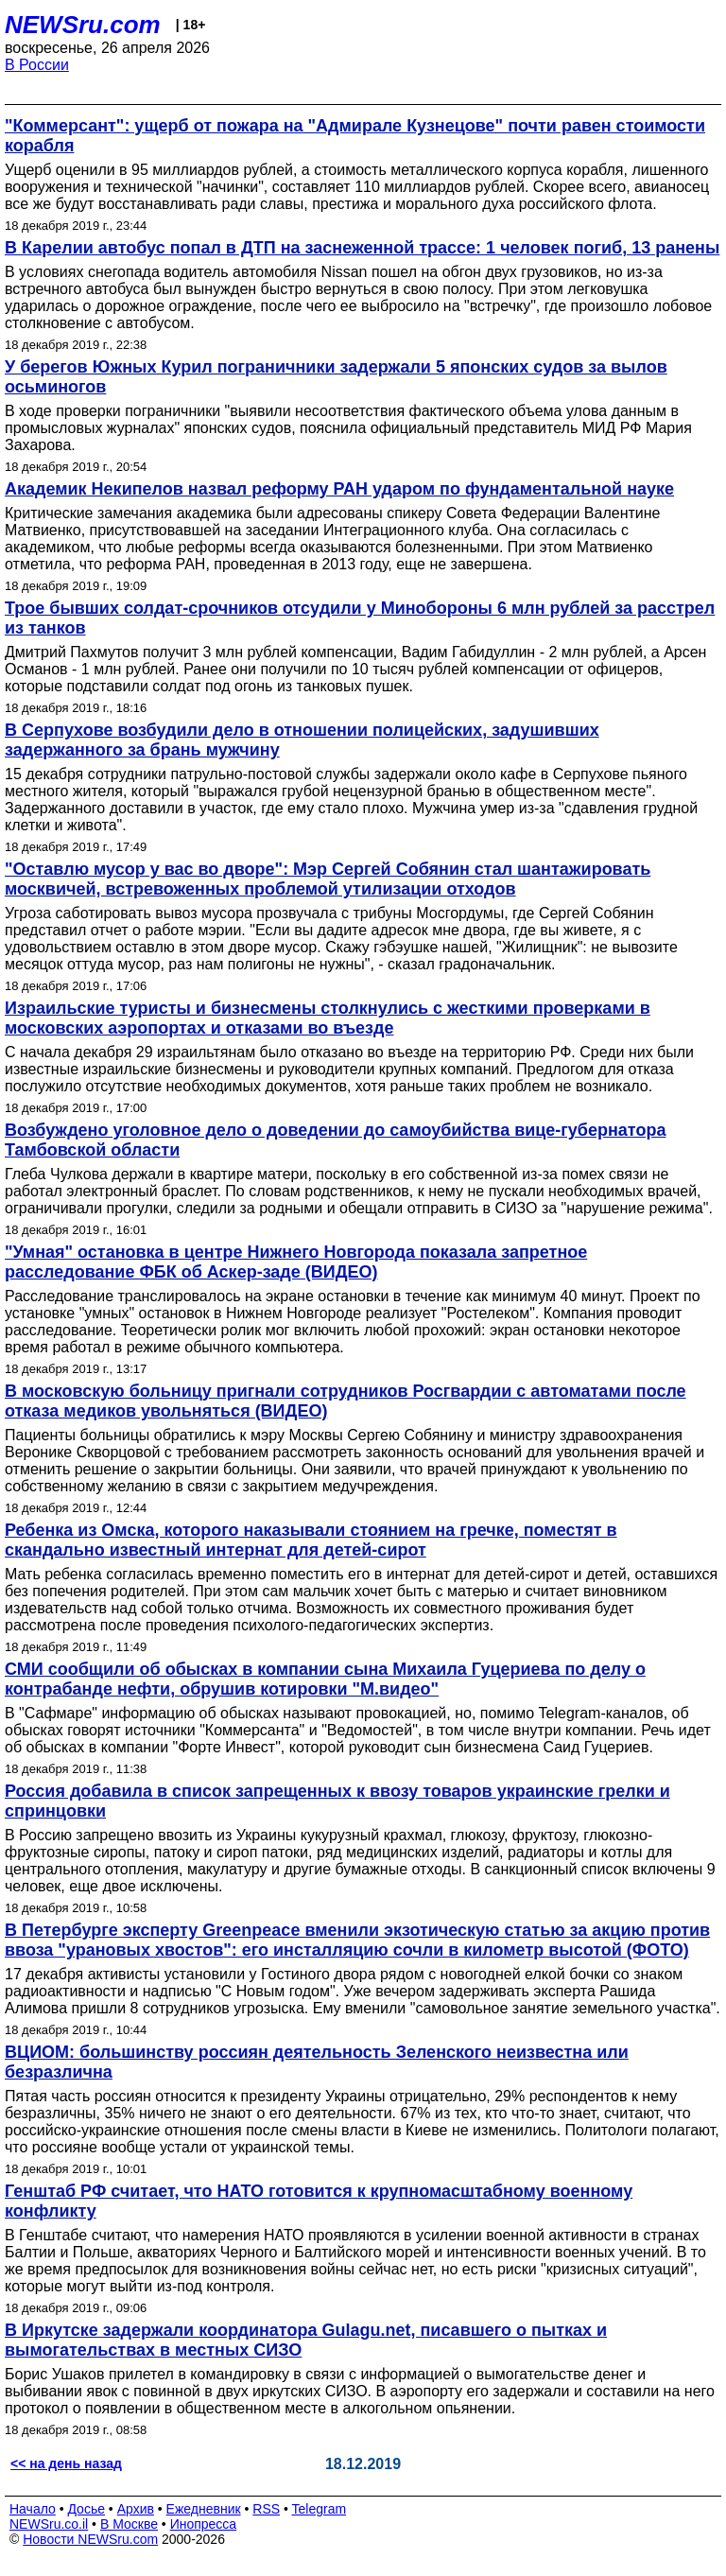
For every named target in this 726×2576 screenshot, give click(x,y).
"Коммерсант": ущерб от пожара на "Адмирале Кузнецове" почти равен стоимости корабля (355, 135)
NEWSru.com (83, 24)
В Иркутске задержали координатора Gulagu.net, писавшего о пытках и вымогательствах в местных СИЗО (306, 2340)
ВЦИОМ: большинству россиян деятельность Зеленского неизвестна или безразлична (317, 2062)
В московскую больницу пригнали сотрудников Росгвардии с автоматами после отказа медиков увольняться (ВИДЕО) (345, 1401)
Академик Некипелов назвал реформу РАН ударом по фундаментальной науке (339, 488)
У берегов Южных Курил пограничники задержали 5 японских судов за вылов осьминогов (336, 376)
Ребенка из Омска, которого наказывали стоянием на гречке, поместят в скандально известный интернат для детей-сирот (311, 1540)
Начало (32, 2508)
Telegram (319, 2508)
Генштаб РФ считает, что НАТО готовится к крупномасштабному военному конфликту (318, 2201)
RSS (266, 2508)
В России (37, 65)
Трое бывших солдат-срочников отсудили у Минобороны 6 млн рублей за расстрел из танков (360, 618)
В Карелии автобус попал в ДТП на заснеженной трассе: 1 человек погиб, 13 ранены (362, 247)
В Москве (129, 2524)
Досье (86, 2508)
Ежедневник (203, 2508)
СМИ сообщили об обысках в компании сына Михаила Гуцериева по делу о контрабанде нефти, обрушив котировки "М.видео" (325, 1679)
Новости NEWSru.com (90, 2539)
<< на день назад (66, 2463)
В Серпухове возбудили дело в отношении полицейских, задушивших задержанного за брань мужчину (302, 740)
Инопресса (203, 2524)
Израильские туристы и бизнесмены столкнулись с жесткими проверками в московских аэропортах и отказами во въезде (327, 1018)
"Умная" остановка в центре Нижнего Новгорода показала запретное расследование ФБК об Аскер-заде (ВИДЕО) (296, 1262)
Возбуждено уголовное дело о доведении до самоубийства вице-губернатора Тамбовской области (335, 1140)
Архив (135, 2508)
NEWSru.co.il (48, 2524)
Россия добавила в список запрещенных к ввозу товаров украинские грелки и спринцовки (337, 1801)
